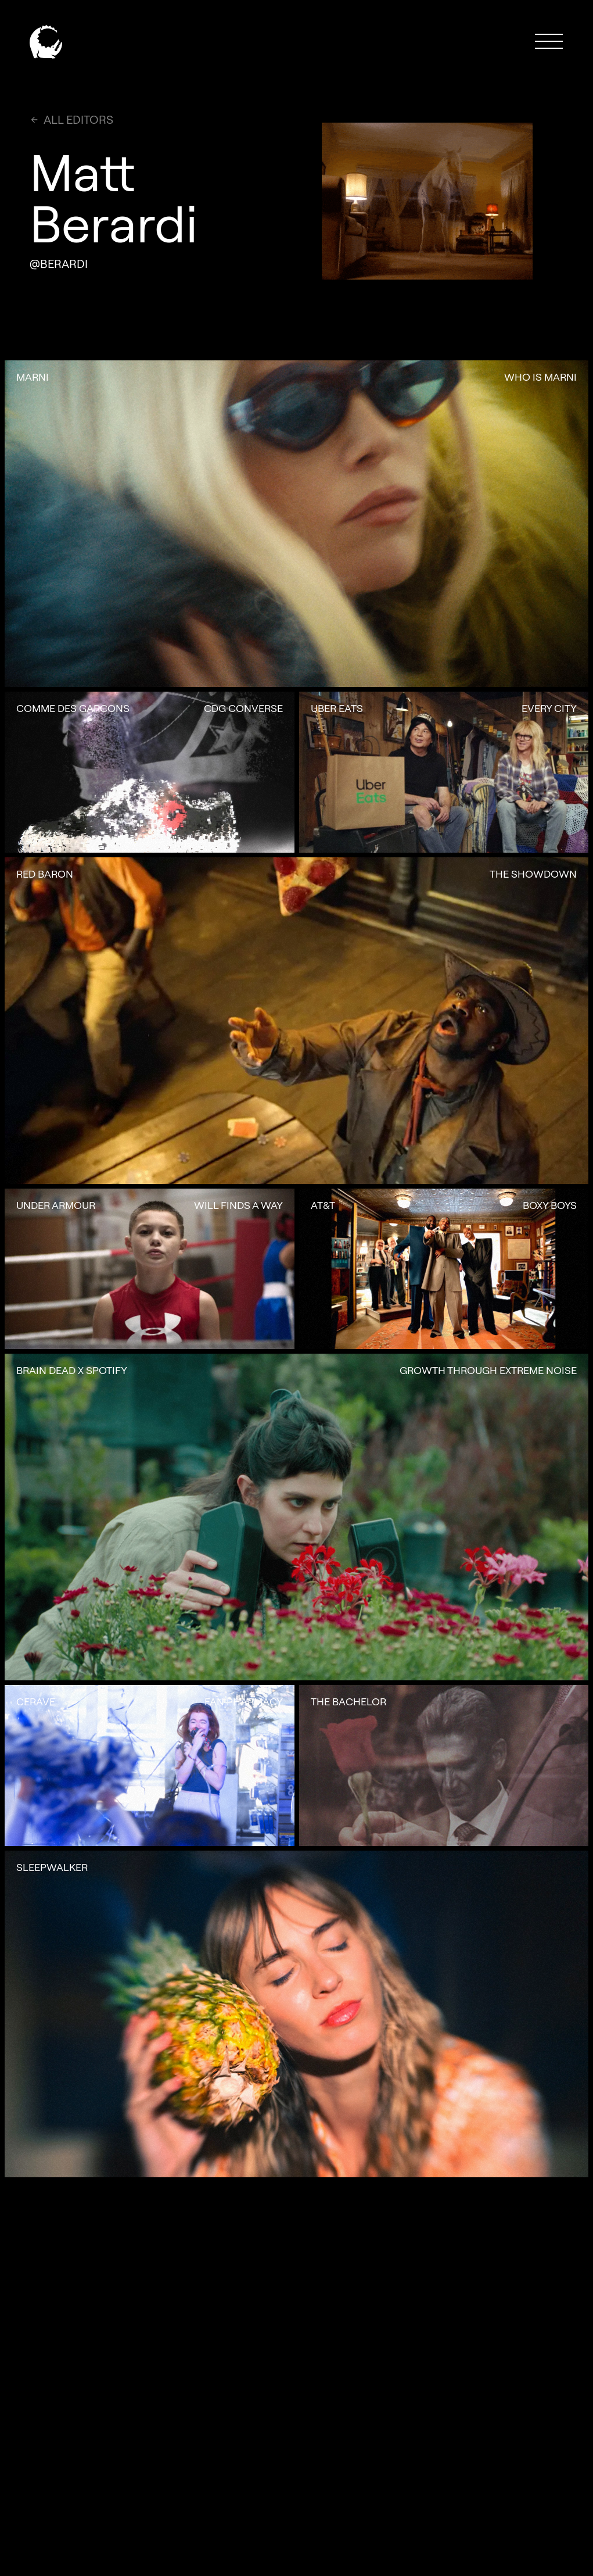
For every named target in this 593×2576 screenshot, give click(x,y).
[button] (548, 41)
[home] (46, 41)
